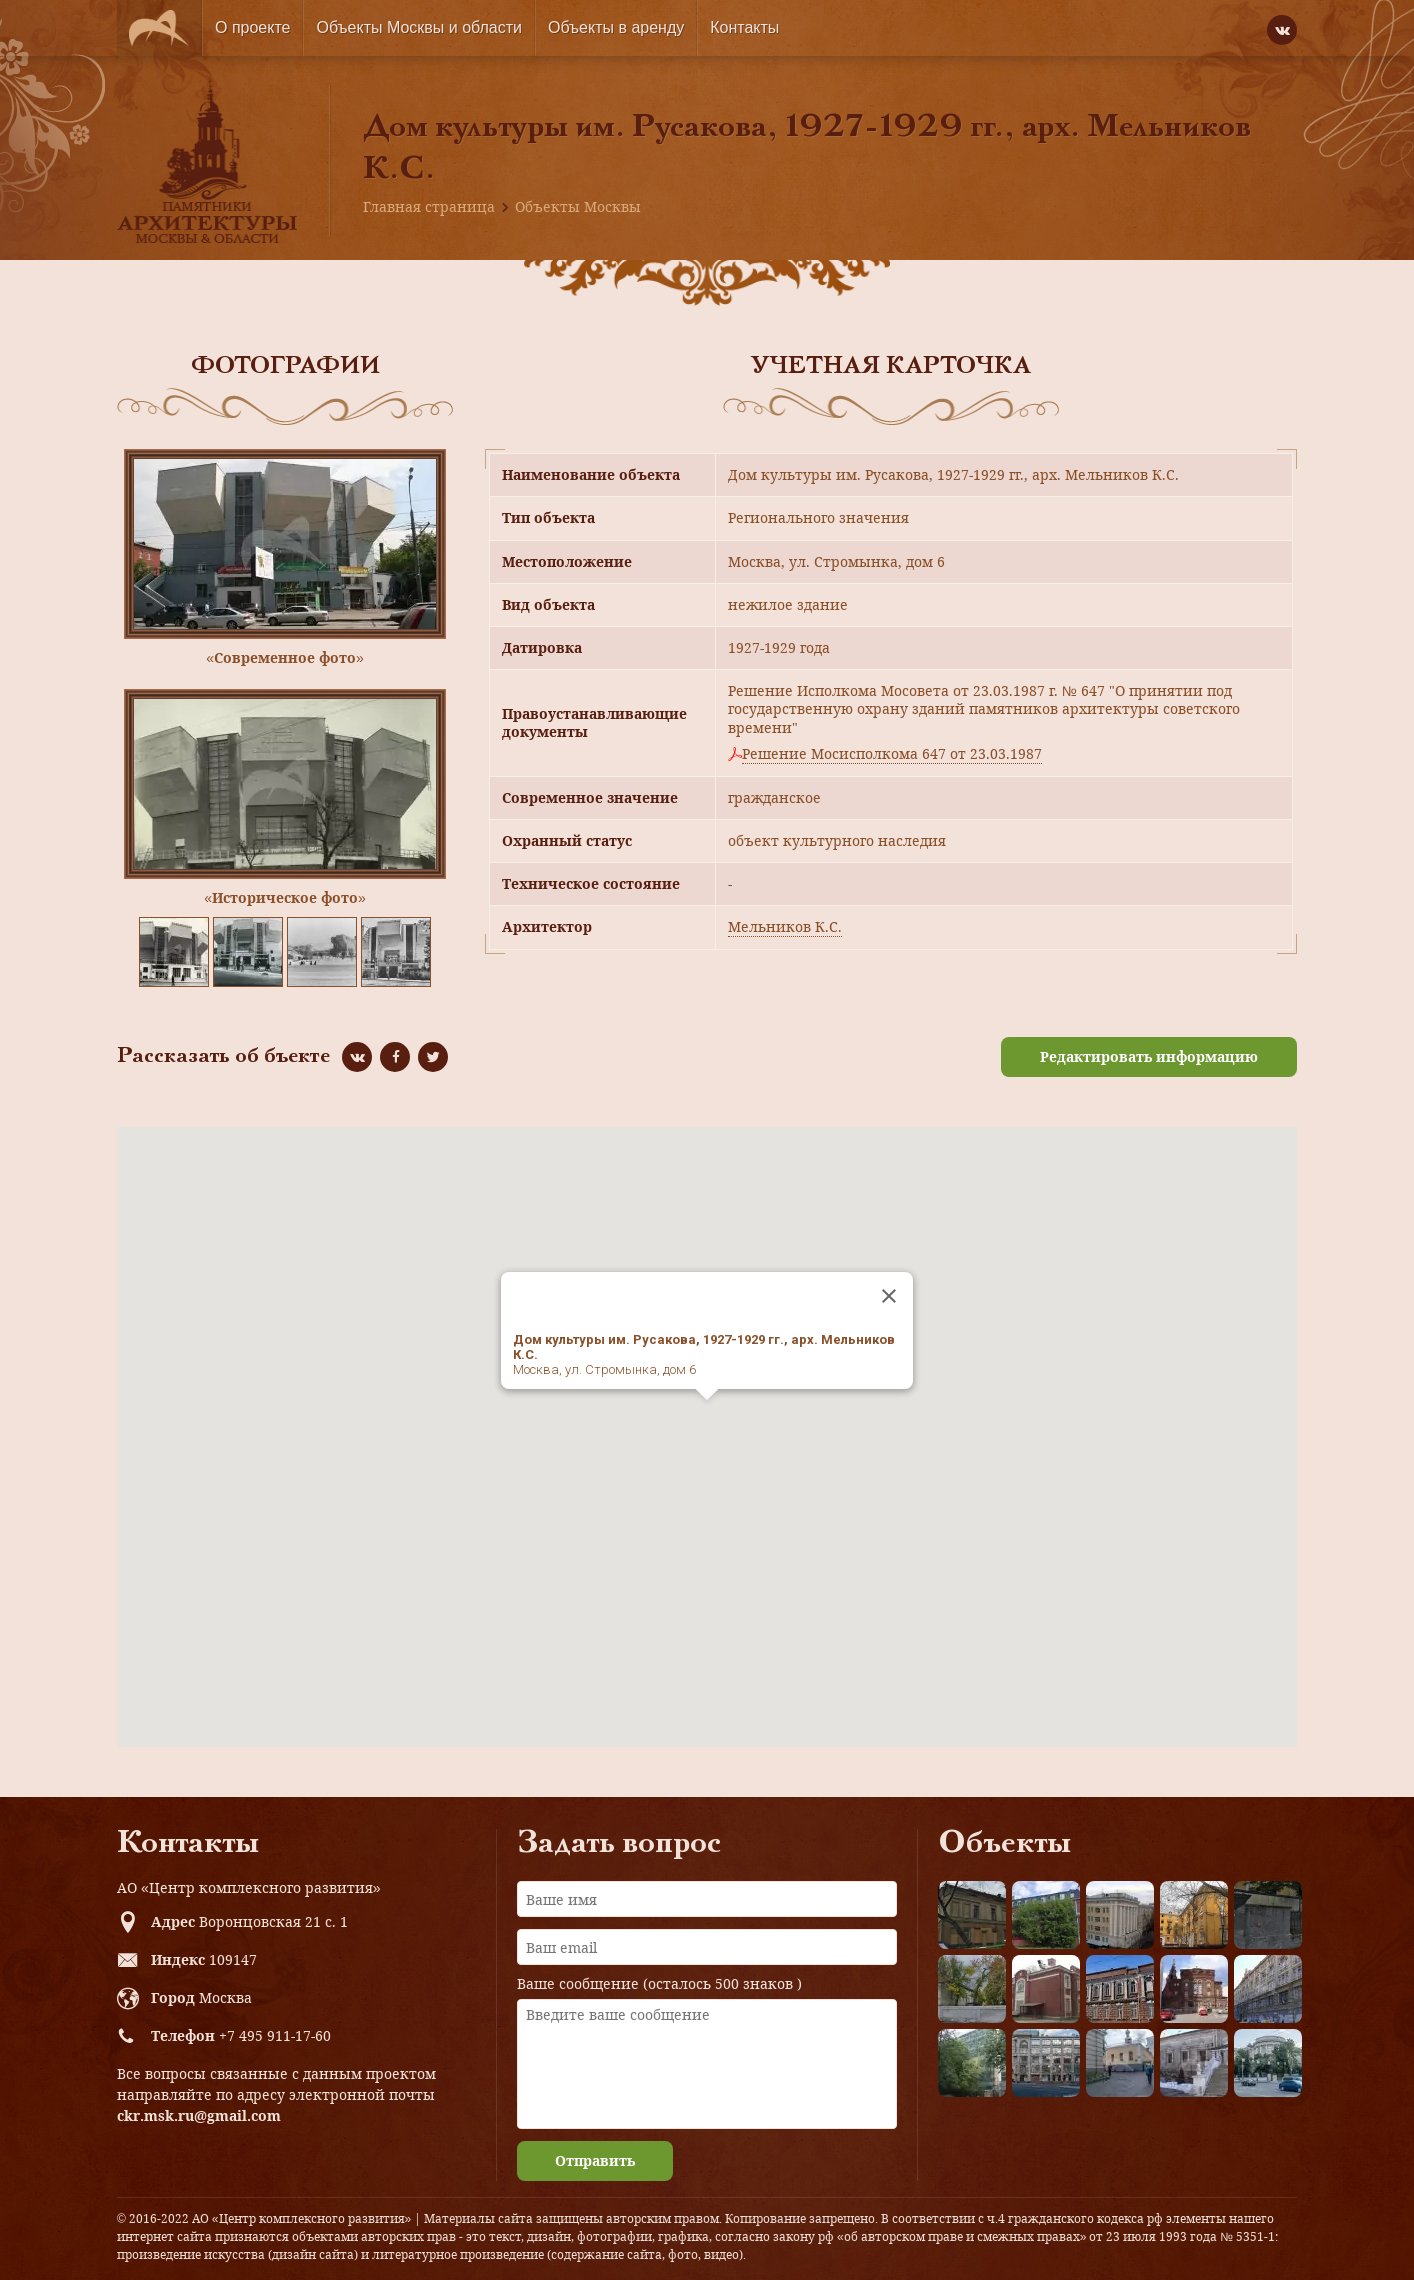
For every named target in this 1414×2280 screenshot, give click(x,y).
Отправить (595, 2160)
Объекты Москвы (578, 206)
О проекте (252, 27)
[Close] (889, 1296)
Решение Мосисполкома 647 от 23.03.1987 (892, 754)
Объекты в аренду (616, 27)
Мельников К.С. (785, 926)
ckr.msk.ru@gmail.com (199, 2115)
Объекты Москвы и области (419, 27)
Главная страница (429, 206)
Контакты (744, 27)
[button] (707, 1418)
